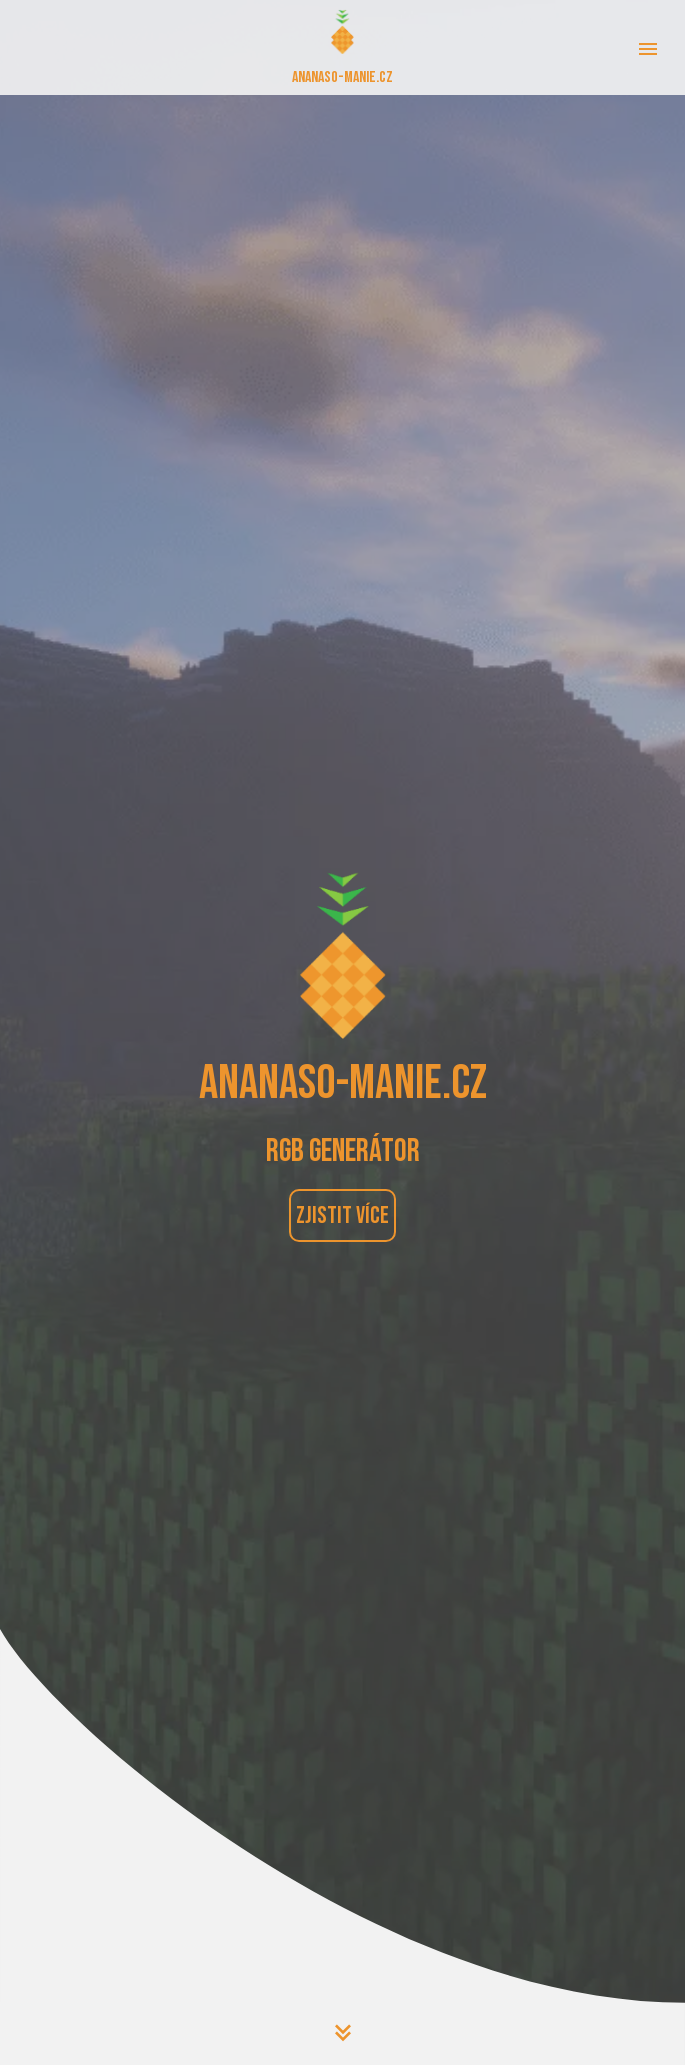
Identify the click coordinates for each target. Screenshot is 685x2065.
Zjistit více (342, 1215)
